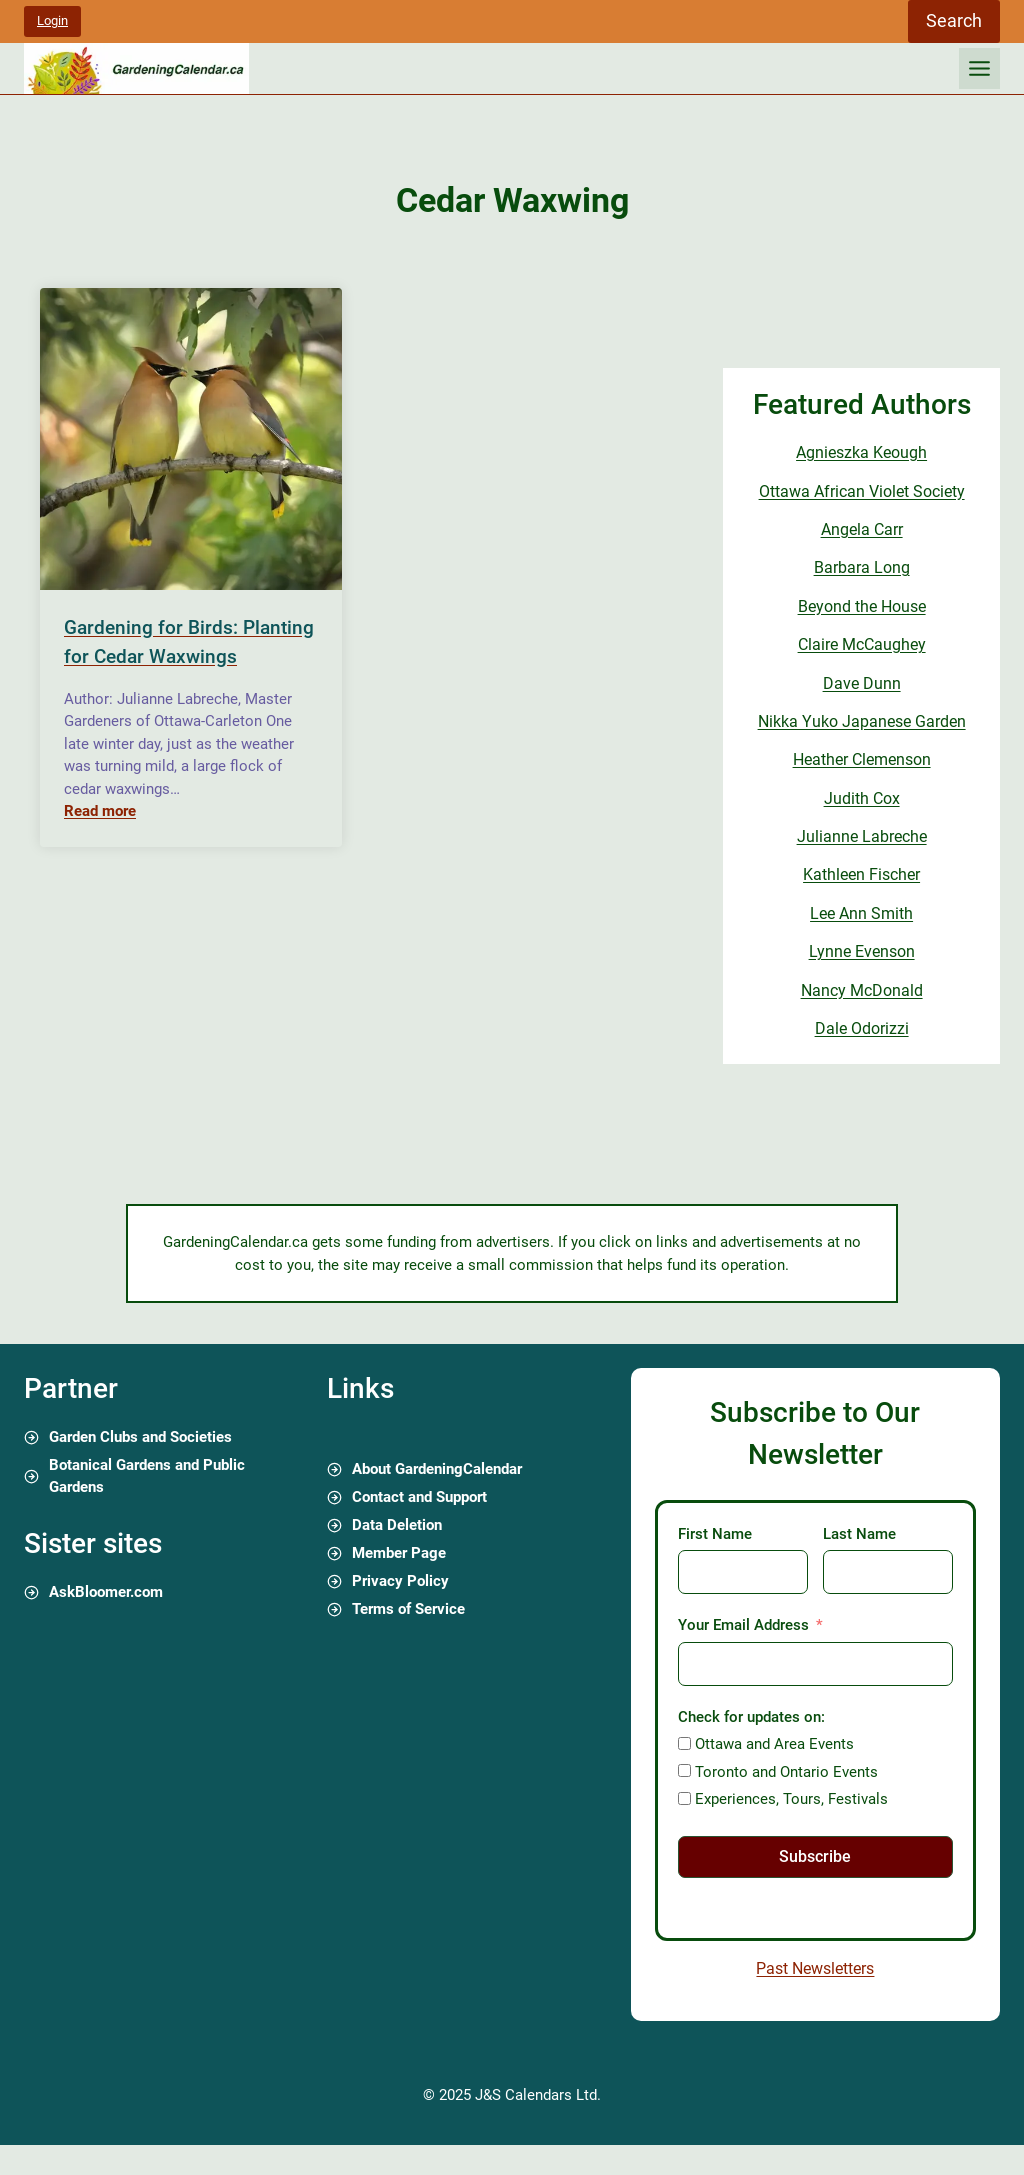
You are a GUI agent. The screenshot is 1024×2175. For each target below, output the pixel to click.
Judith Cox (862, 798)
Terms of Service (408, 1609)
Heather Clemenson (862, 759)
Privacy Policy (400, 1581)
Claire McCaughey (862, 644)
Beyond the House (862, 606)
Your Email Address (743, 1625)
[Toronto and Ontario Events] (684, 1770)
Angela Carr (862, 529)
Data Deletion (397, 1525)
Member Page (399, 1553)
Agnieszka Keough (861, 452)
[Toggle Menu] (979, 68)
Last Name (859, 1534)
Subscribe (815, 1856)
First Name (715, 1534)
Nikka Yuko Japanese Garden (862, 721)
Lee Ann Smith (861, 913)
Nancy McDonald (862, 990)
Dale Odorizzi (862, 1028)
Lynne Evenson (862, 951)
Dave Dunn (862, 683)
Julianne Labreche (862, 836)
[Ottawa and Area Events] (684, 1743)
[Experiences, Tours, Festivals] (684, 1798)
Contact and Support (419, 1497)
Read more (100, 811)
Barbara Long (862, 567)
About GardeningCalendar (437, 1469)
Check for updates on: (751, 1717)
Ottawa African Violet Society (862, 491)
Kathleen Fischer (861, 874)
